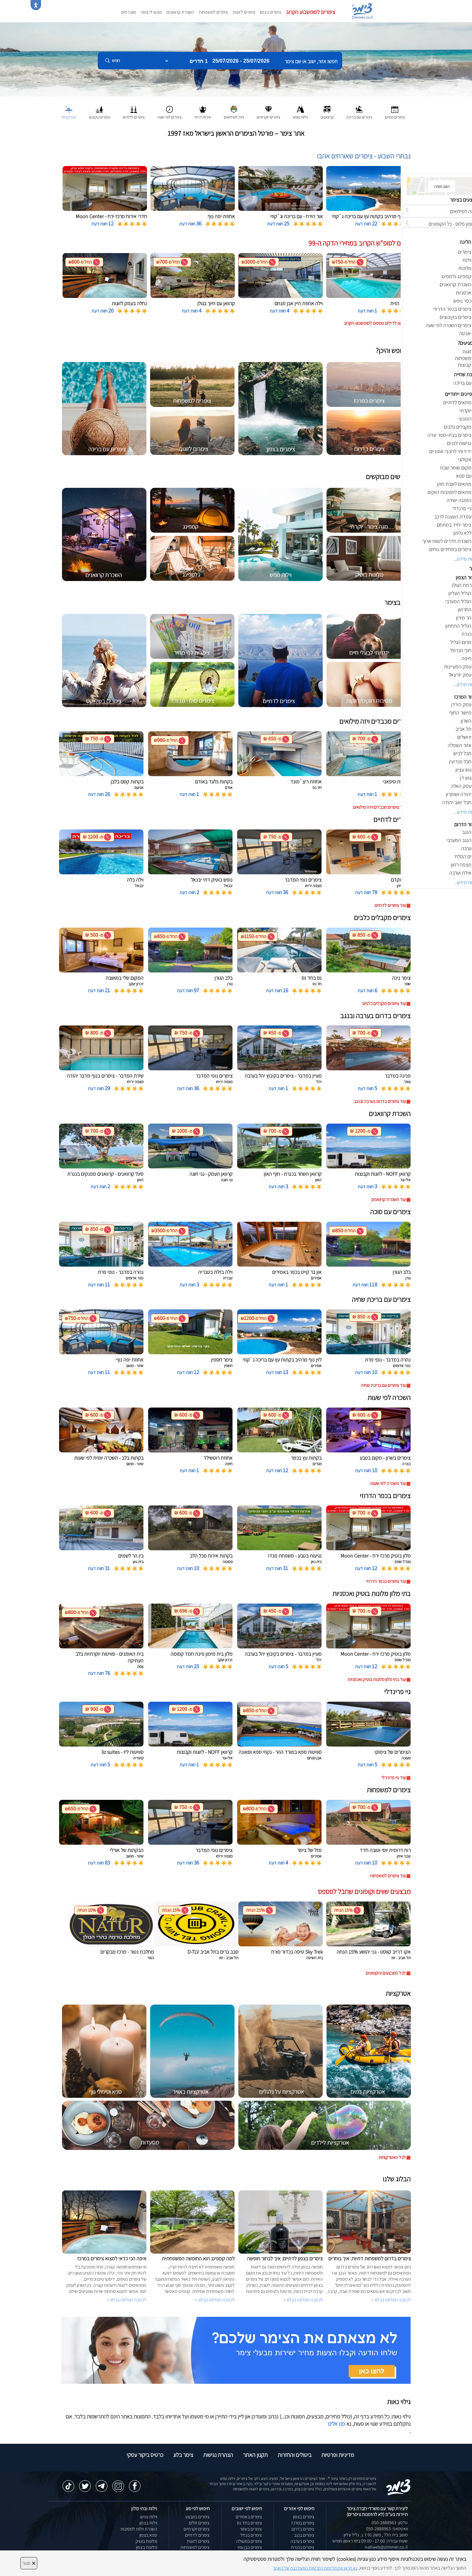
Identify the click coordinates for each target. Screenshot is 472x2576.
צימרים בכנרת (302, 2547)
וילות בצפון (148, 2523)
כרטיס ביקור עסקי (145, 2455)
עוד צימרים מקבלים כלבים (384, 1003)
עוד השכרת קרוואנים (388, 1199)
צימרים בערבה (302, 2541)
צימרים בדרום (303, 2529)
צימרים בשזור (251, 2529)
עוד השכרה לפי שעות (388, 1483)
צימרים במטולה (249, 2541)
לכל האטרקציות (392, 2157)
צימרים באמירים (249, 2517)
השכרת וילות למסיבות (138, 2529)
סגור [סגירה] (28, 2563)
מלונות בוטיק (146, 2541)
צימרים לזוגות (244, 12)
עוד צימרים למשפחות (388, 1876)
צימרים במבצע (197, 2517)
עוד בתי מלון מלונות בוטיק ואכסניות (376, 1679)
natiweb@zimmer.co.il (386, 2547)
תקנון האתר (255, 2455)
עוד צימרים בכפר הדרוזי (386, 1581)
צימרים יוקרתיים (197, 2529)
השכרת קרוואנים (180, 12)
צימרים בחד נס (249, 2523)
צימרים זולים (199, 2523)
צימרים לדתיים (197, 2535)
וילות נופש (148, 2517)
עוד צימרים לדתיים (390, 905)
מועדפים (128, 12)
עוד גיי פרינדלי (393, 1778)
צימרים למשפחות (213, 12)
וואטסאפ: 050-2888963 (387, 2529)
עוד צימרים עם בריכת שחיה (383, 1385)
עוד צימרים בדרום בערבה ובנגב (380, 1101)
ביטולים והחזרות (294, 2455)
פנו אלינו (336, 2423)
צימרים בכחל (251, 2535)
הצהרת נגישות (218, 2455)
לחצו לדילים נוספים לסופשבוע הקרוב (375, 323)
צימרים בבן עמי (249, 2547)
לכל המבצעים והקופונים (386, 1973)
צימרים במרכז (302, 2523)
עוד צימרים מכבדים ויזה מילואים (379, 807)
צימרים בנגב (304, 2535)
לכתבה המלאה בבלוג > (126, 2300)
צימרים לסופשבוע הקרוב (310, 12)
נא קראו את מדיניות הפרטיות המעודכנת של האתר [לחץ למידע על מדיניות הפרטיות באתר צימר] (315, 2568)
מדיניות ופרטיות (337, 2455)
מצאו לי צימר (151, 12)
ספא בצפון (148, 2535)
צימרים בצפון (270, 12)
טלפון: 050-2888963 (390, 2522)
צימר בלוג (183, 2455)
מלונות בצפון (146, 2547)
